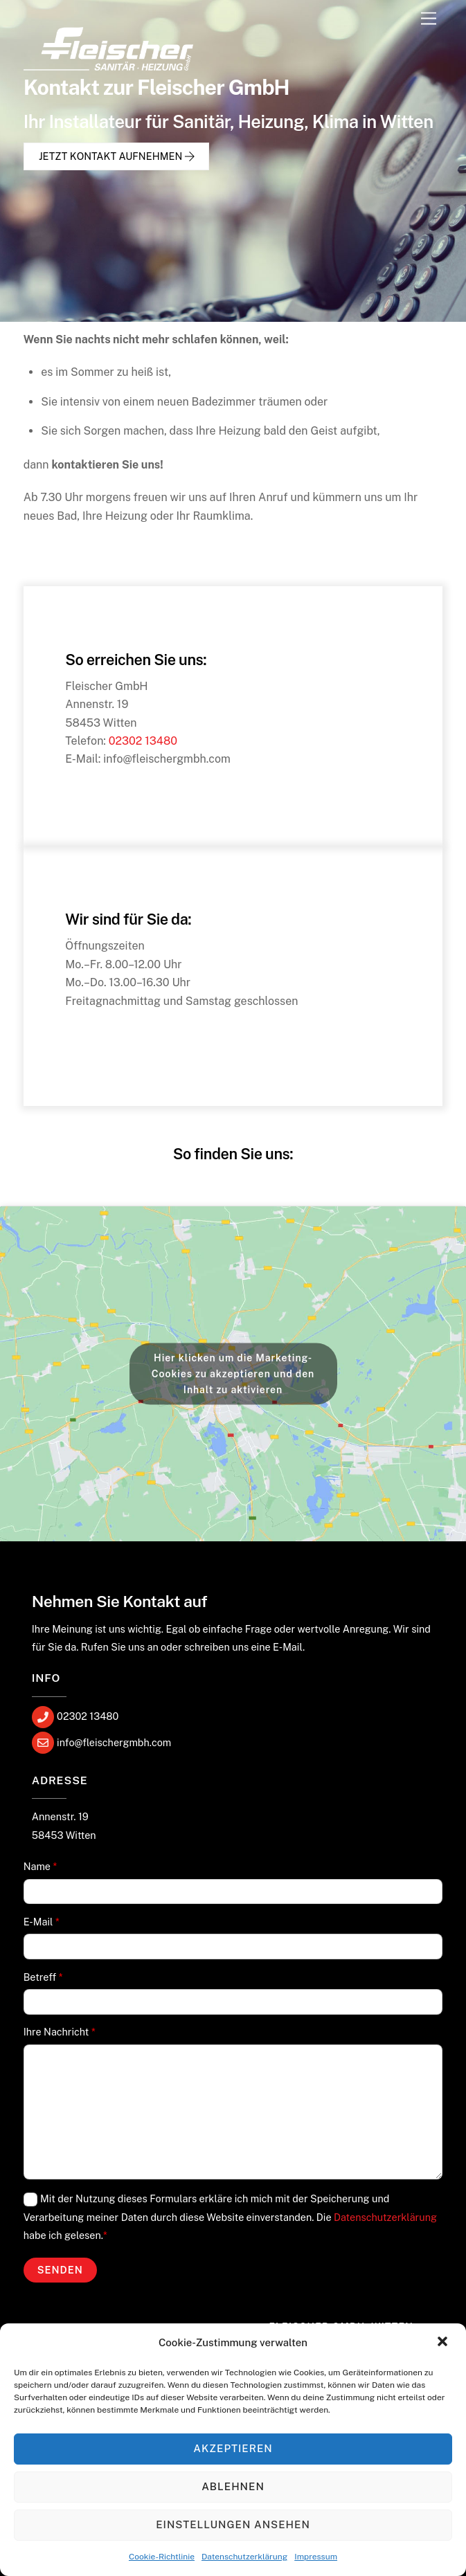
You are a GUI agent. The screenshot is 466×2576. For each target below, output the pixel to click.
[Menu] (428, 19)
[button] (444, 2342)
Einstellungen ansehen (233, 2524)
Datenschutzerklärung (244, 2556)
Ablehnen (233, 2486)
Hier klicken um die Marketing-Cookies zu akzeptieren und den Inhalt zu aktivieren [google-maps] (233, 1373)
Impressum (315, 2556)
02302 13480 (143, 740)
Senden (60, 2270)
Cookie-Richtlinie (162, 2556)
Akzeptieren (232, 2448)
